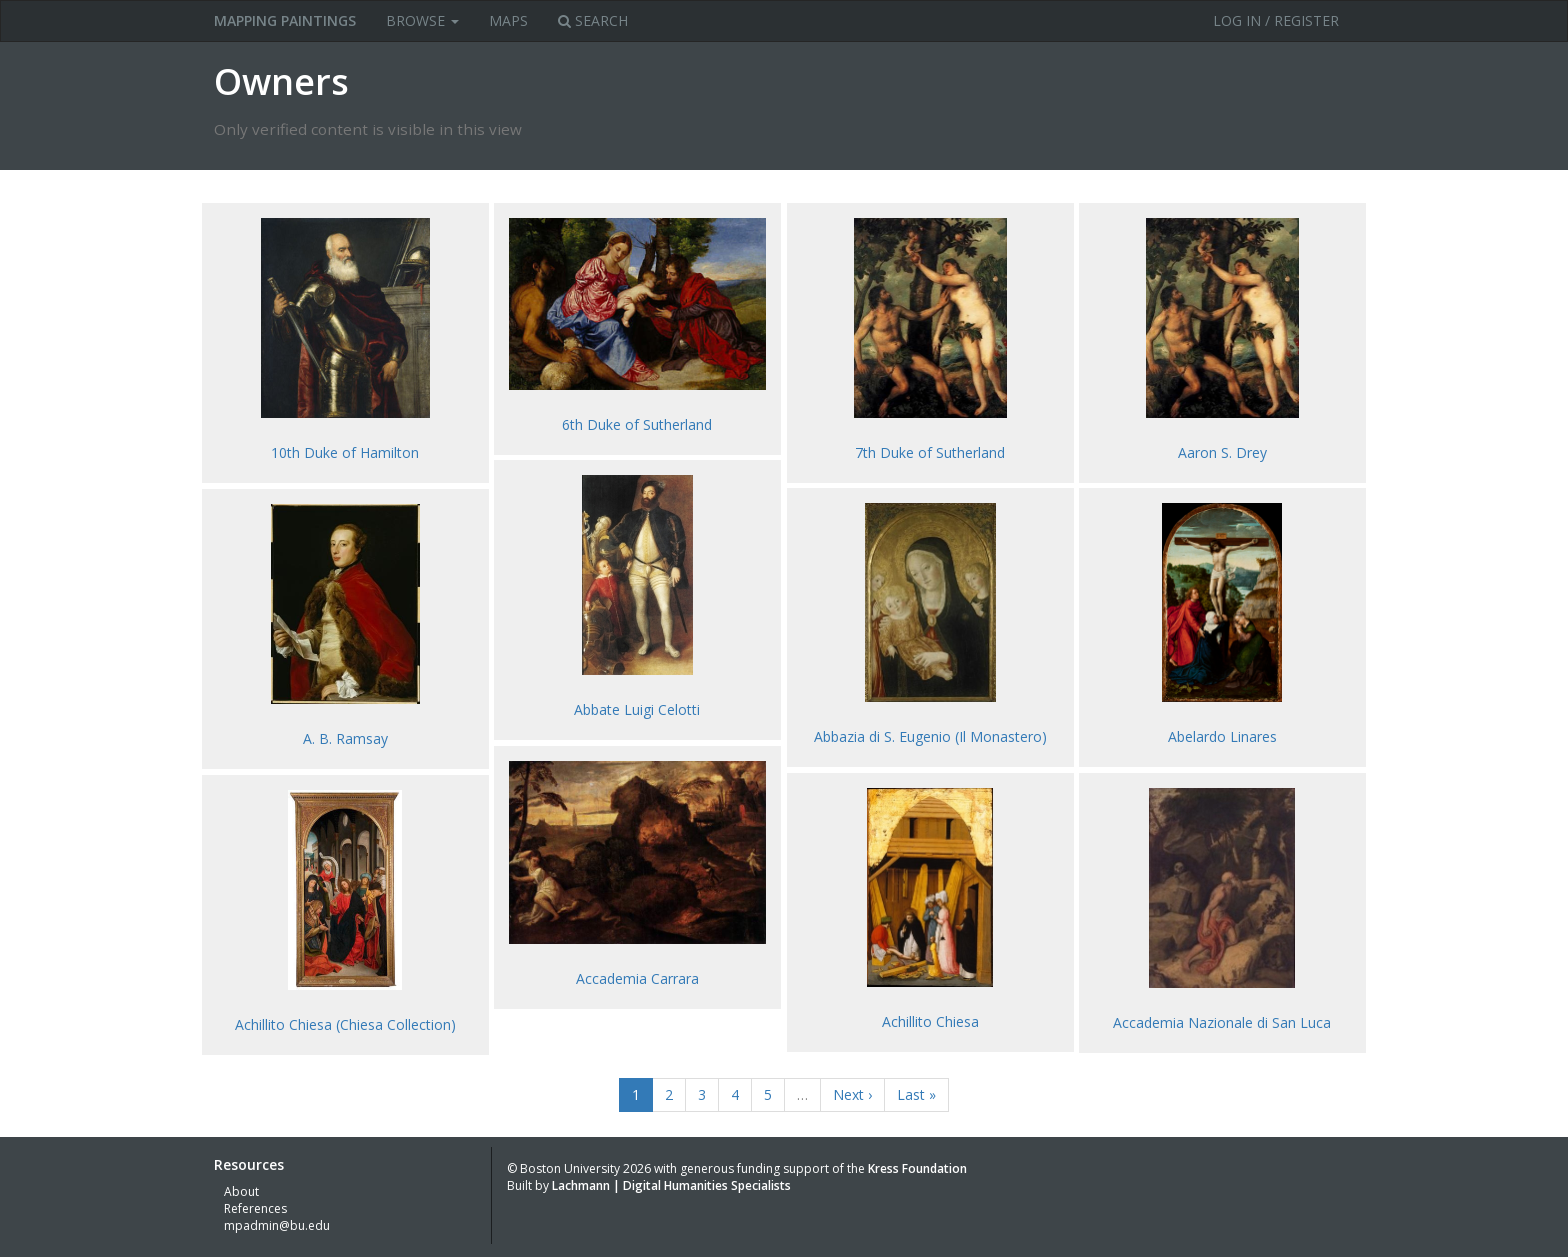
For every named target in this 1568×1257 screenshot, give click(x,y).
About (241, 1191)
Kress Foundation (917, 1168)
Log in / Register (1276, 20)
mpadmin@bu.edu (277, 1225)
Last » (916, 1094)
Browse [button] (422, 20)
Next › (852, 1094)
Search (593, 20)
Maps (508, 20)
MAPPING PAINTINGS (285, 20)
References (255, 1208)
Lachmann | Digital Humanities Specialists (671, 1185)
